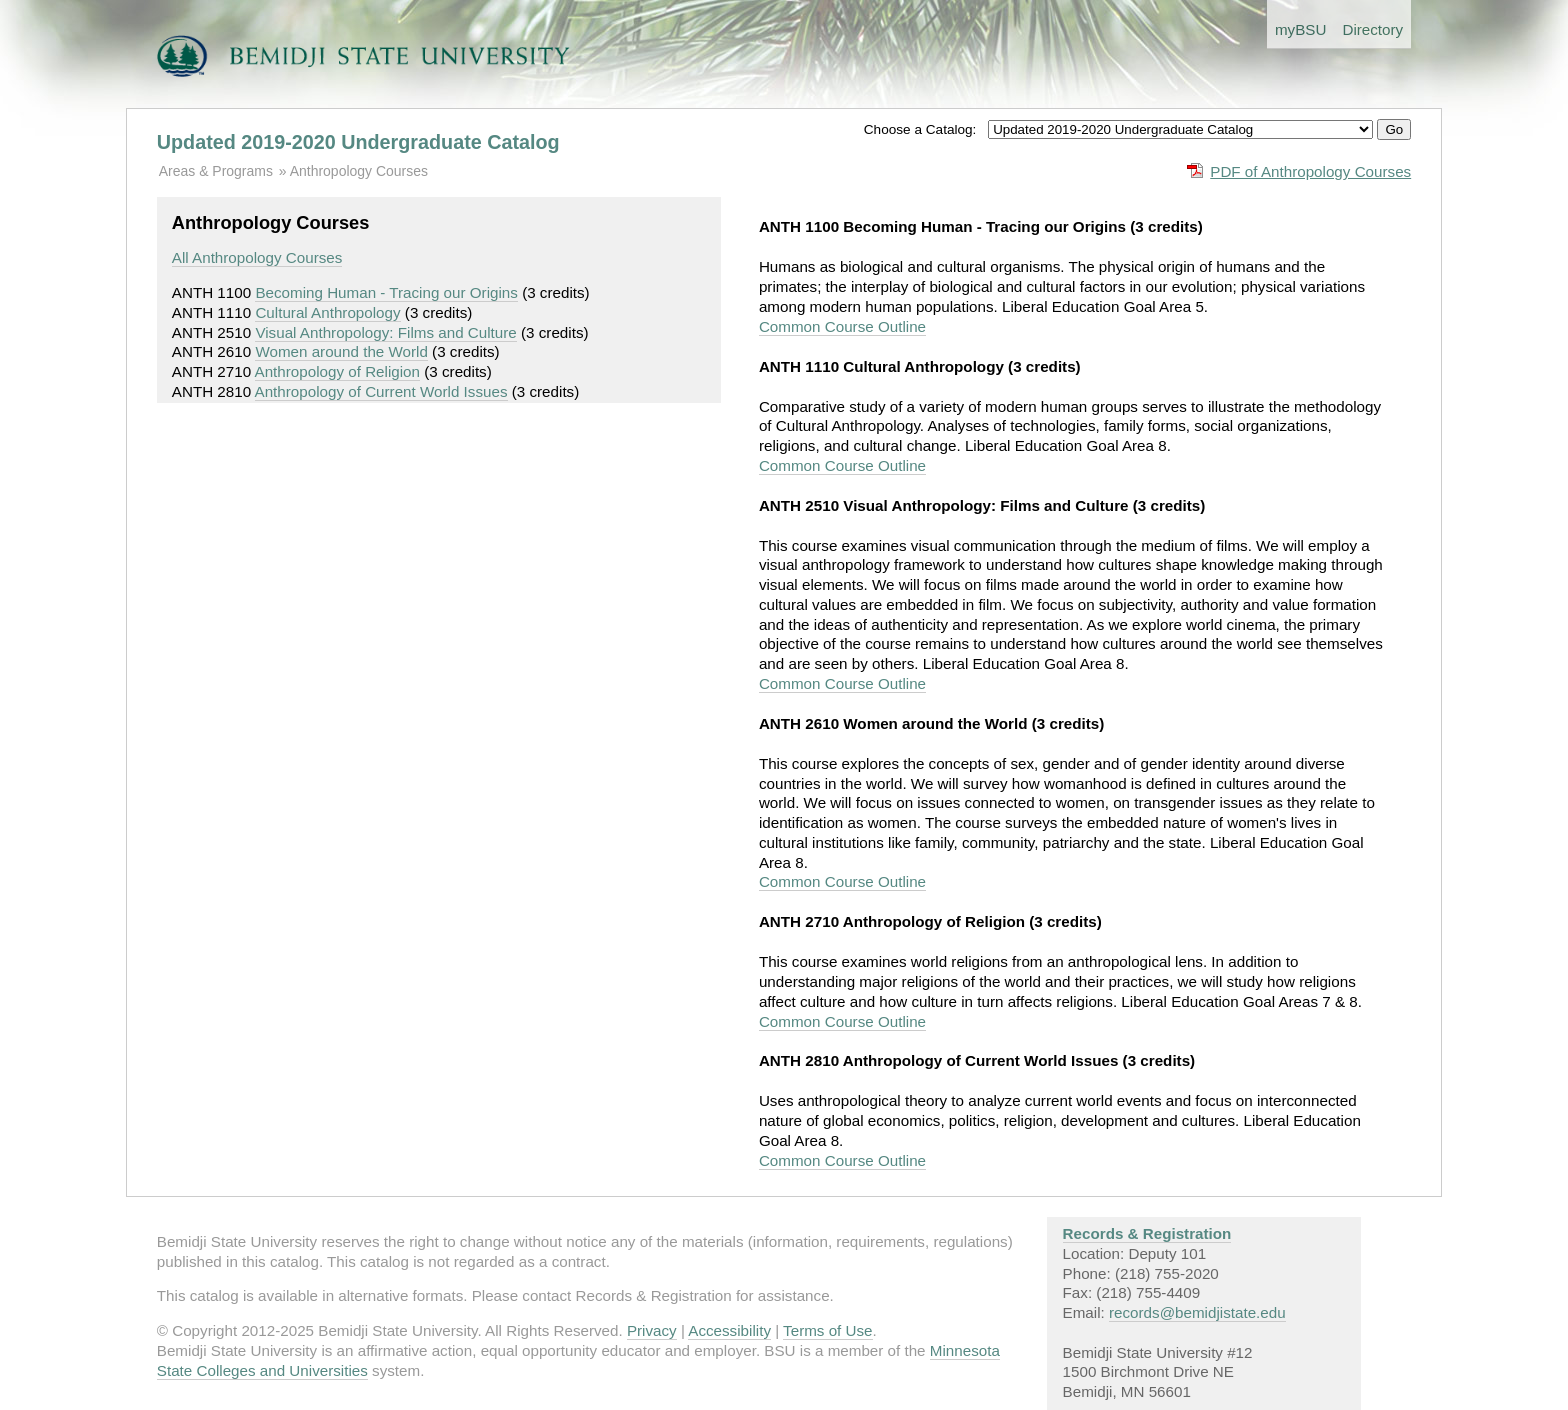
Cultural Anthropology (327, 312)
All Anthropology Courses (257, 257)
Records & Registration (1147, 1233)
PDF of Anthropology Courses (1310, 171)
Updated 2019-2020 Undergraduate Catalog (358, 142)
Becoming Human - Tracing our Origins (386, 292)
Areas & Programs (216, 171)
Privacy (652, 1330)
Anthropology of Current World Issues (381, 391)
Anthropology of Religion (337, 371)
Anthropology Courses (359, 171)
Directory (1372, 29)
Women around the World (341, 351)
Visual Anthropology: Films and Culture (385, 332)
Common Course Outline (842, 326)
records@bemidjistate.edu (1197, 1312)
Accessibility (729, 1330)
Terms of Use (827, 1330)
